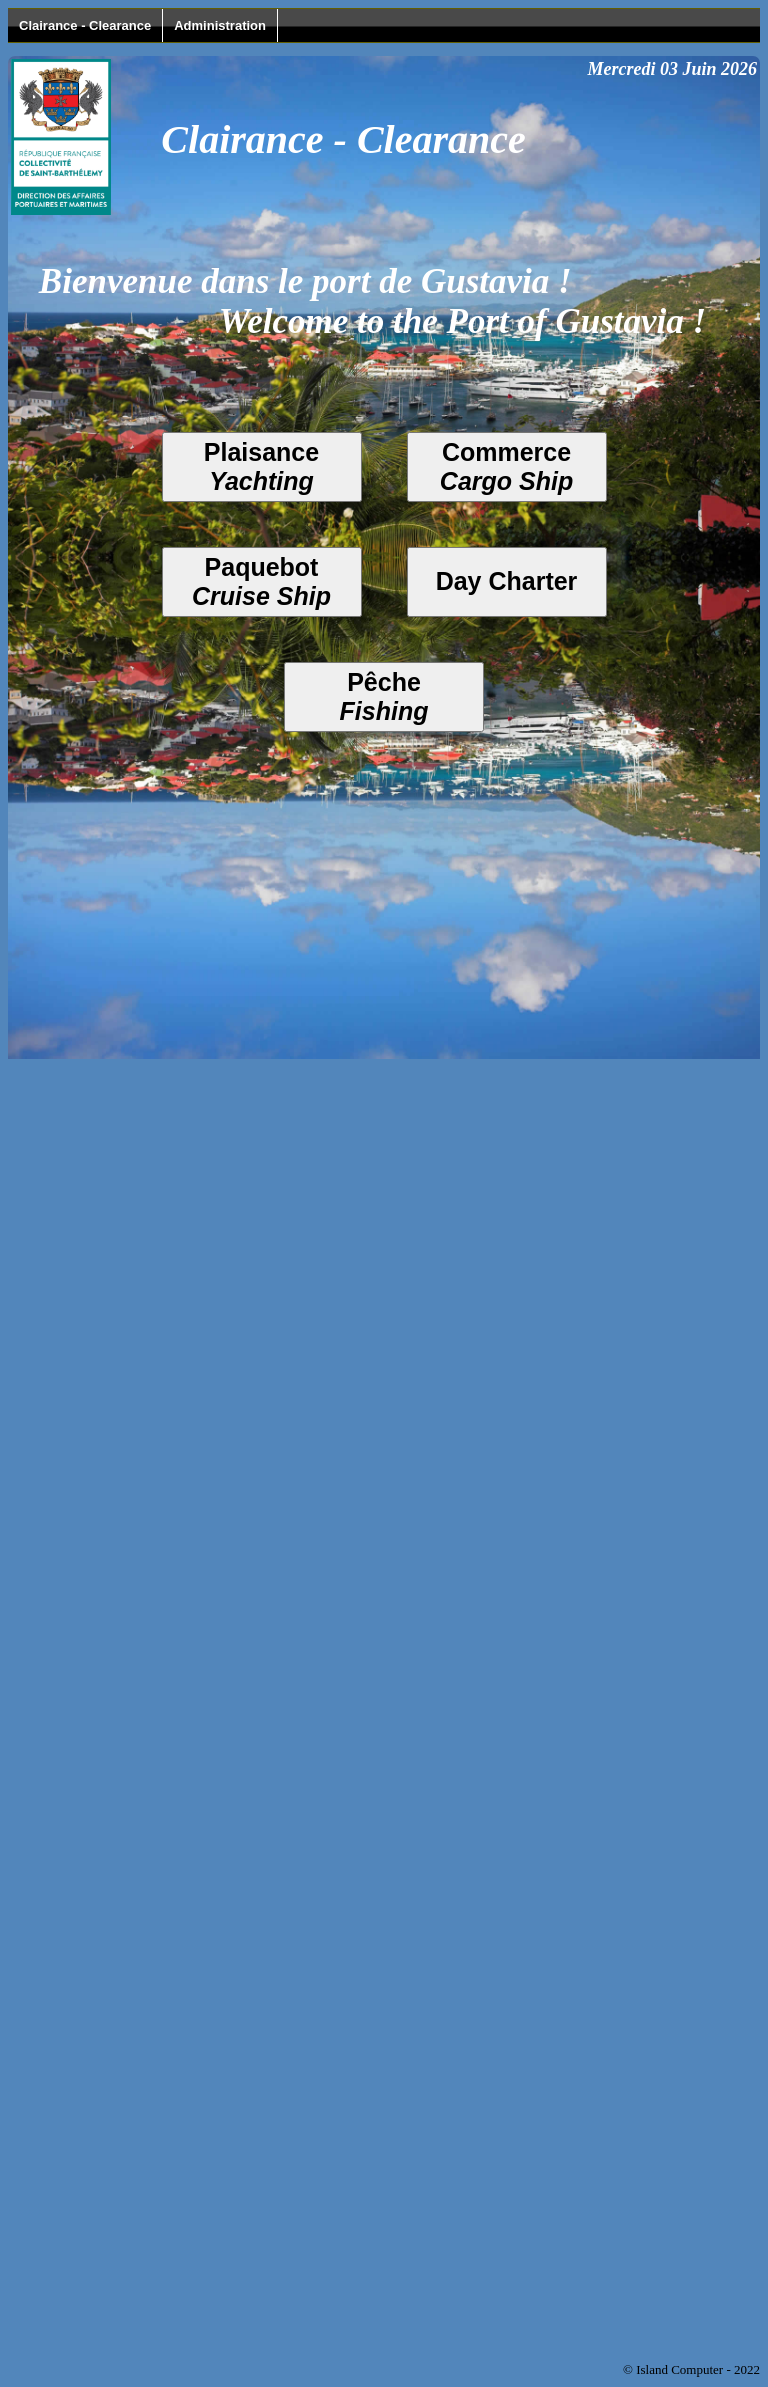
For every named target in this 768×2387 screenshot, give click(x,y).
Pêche (384, 696)
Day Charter (507, 581)
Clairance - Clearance (85, 25)
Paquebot (261, 581)
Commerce (506, 466)
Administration (220, 25)
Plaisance (261, 466)
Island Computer (679, 2369)
